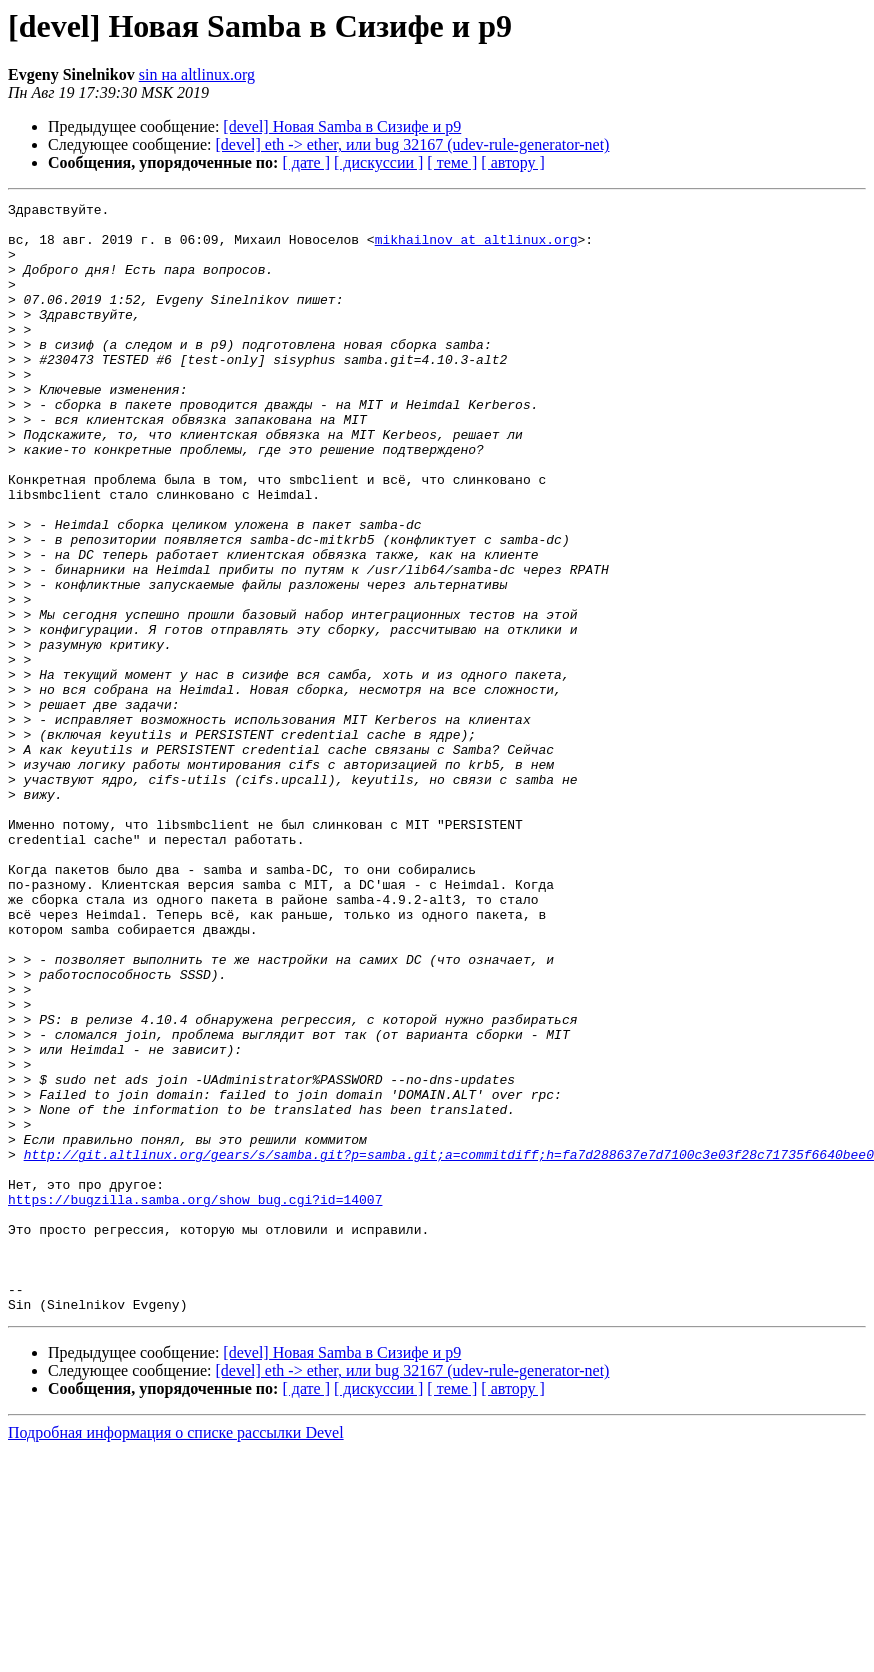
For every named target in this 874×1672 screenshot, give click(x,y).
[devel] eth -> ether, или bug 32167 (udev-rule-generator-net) (413, 144)
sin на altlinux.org (197, 74)
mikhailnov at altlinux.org (476, 248)
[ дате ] (306, 162)
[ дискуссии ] (378, 162)
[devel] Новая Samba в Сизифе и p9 (342, 126)
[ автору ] (512, 162)
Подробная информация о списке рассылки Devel (176, 1654)
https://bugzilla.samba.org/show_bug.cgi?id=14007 (195, 1400)
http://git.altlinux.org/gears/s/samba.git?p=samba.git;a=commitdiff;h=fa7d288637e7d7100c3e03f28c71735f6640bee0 (449, 1346)
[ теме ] (452, 162)
